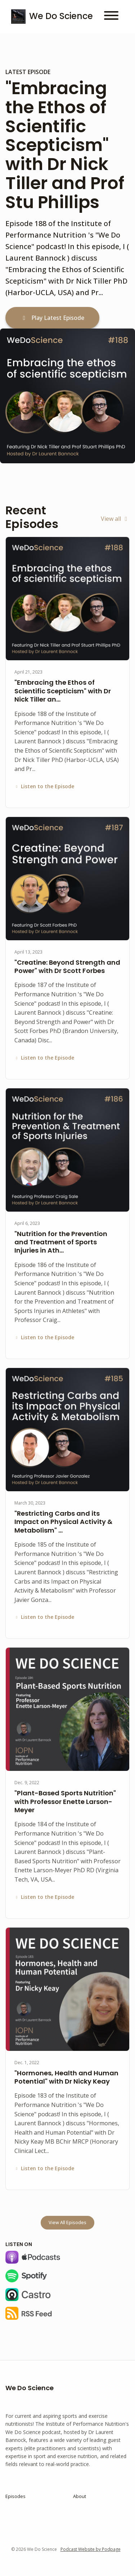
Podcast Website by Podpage (90, 2549)
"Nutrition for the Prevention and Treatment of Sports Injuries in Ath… (60, 1242)
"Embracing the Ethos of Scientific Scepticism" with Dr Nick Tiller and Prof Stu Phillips (64, 145)
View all (115, 519)
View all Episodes (67, 2222)
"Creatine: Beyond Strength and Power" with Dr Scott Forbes (67, 966)
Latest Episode (27, 72)
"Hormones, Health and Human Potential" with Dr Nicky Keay (66, 2077)
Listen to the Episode (44, 786)
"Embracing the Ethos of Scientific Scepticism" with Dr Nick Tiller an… (62, 691)
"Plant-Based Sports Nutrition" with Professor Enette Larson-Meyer (65, 1801)
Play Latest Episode (52, 318)
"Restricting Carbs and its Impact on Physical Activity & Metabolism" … (63, 1522)
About (79, 2496)
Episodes (15, 2496)
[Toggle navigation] (111, 16)
